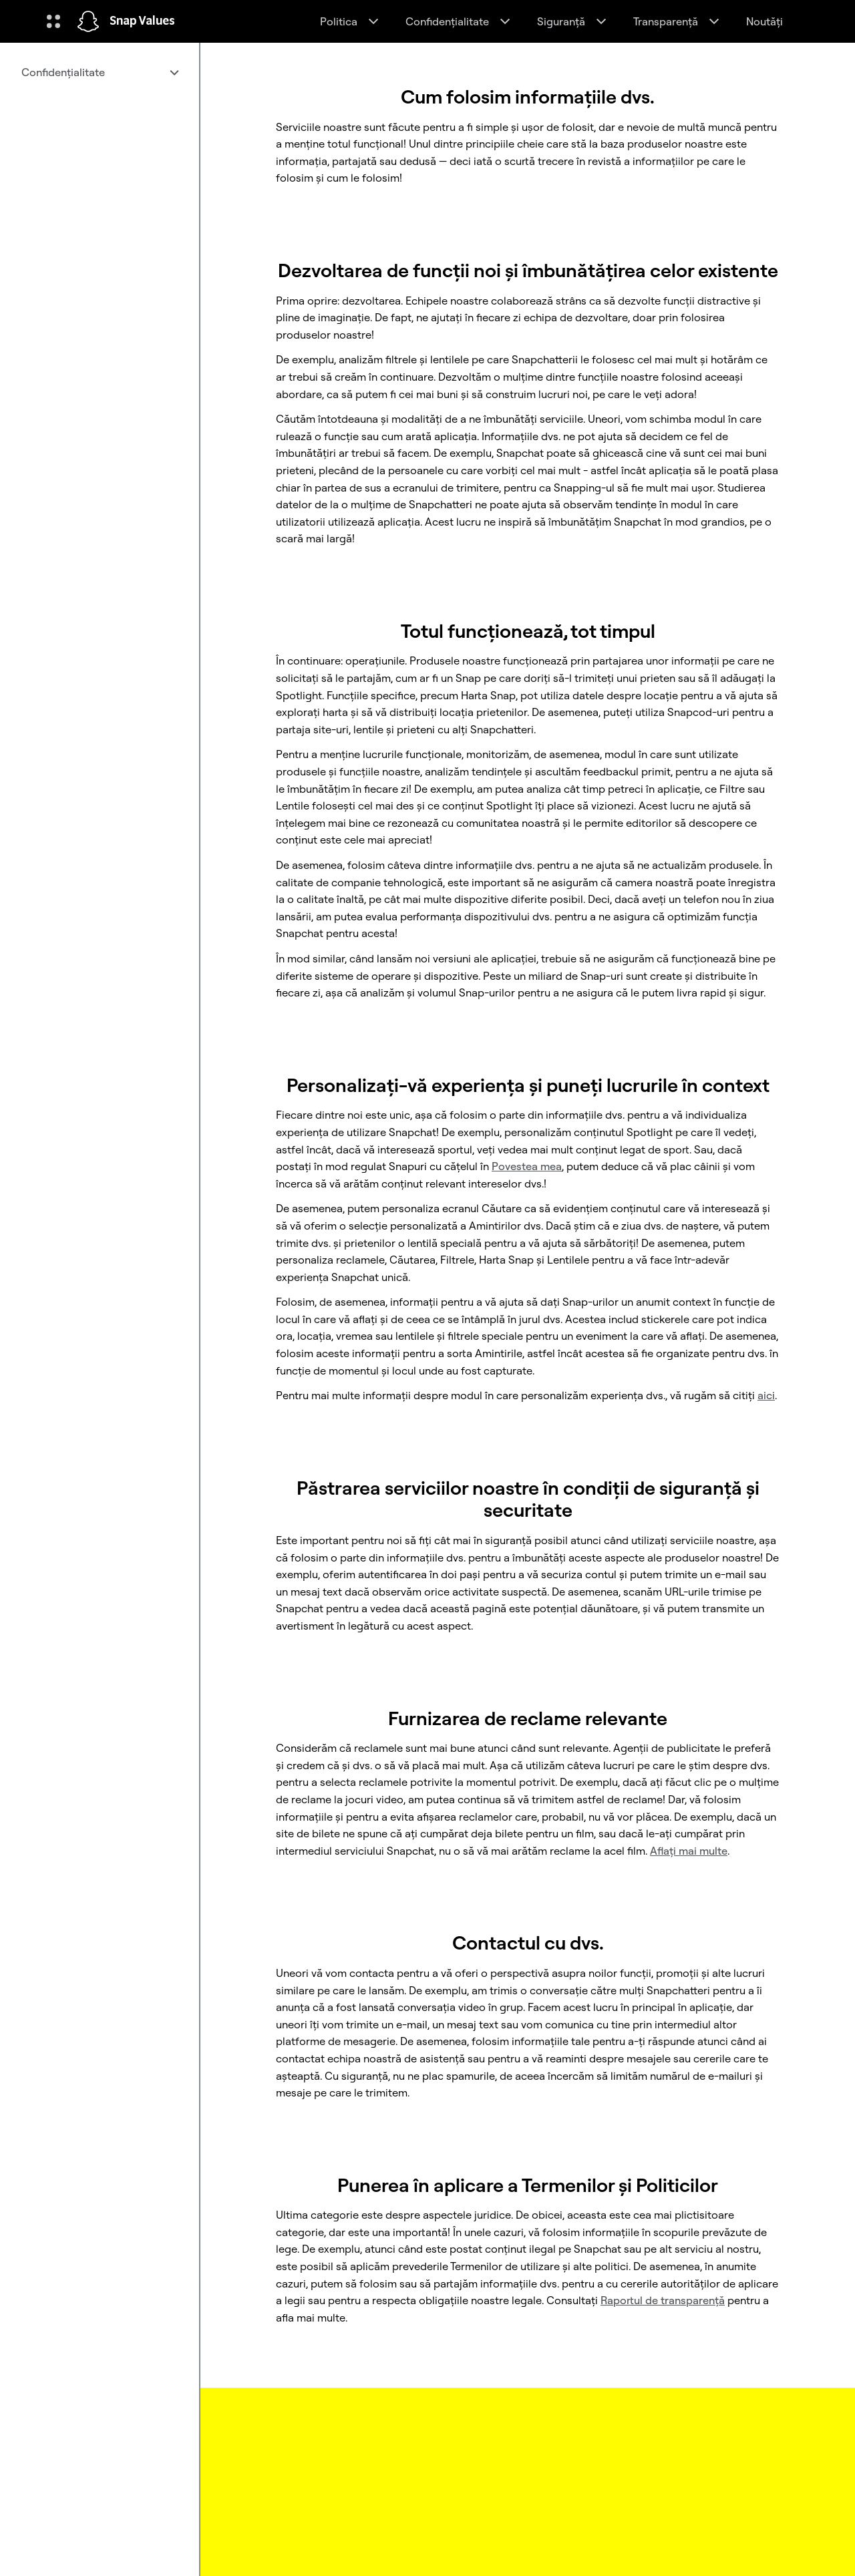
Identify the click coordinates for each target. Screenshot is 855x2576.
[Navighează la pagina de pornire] (88, 21)
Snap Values (142, 21)
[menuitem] (99, 72)
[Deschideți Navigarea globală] (53, 21)
